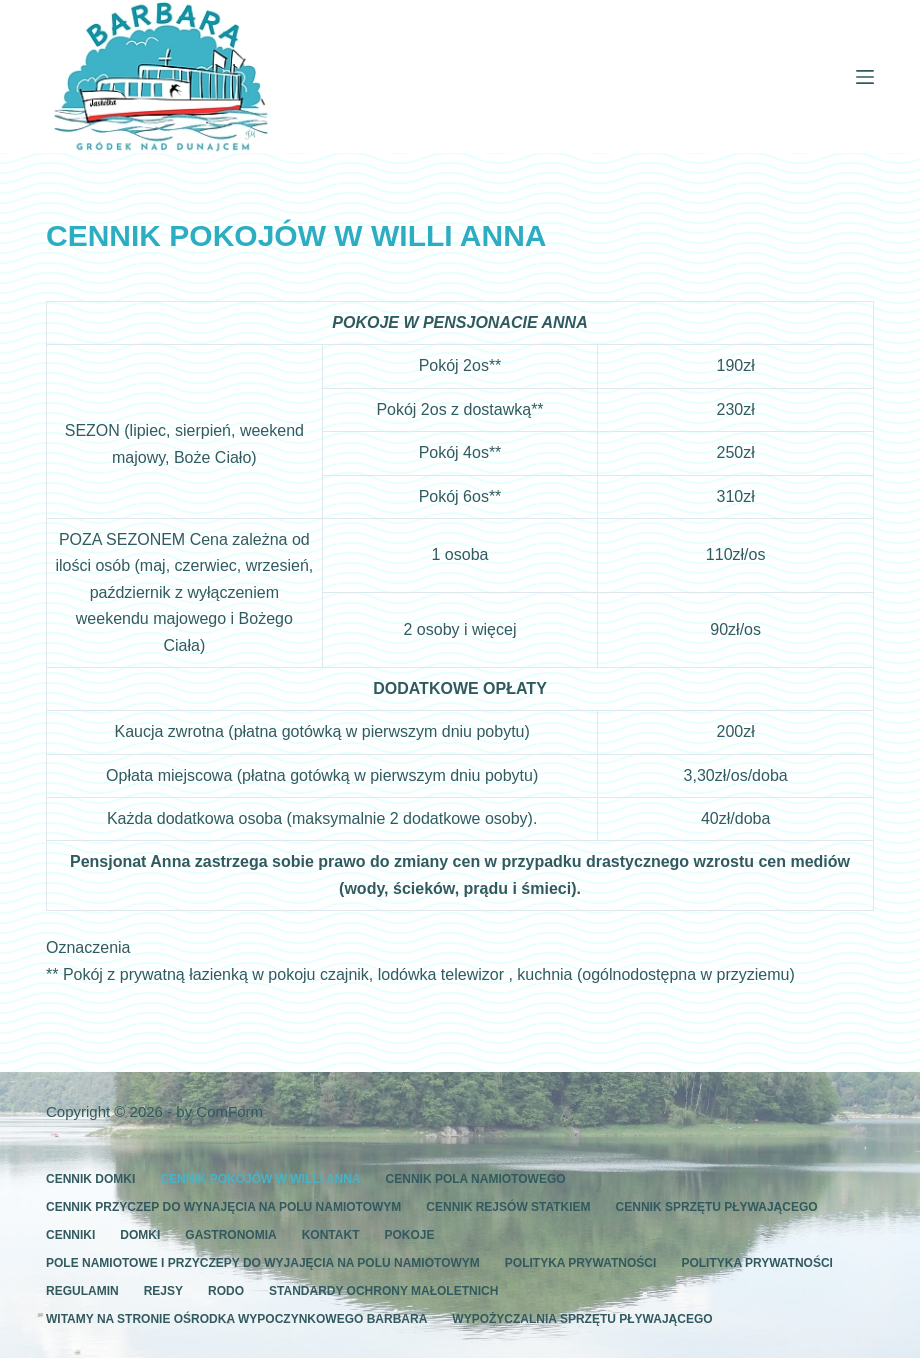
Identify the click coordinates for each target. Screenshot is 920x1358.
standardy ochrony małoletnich (383, 1291)
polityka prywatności (757, 1263)
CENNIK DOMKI (90, 1179)
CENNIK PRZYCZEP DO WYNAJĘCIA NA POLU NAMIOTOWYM (223, 1207)
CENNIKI (70, 1235)
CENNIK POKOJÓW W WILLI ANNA (260, 1179)
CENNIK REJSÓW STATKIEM (508, 1207)
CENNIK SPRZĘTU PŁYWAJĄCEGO (717, 1207)
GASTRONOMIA (230, 1235)
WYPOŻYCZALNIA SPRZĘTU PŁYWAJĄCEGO (582, 1319)
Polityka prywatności (581, 1263)
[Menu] (865, 77)
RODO (226, 1291)
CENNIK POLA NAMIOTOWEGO (476, 1179)
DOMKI (140, 1235)
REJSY (163, 1291)
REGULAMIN (82, 1291)
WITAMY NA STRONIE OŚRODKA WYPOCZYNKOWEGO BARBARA (236, 1319)
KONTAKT (331, 1235)
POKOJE (409, 1235)
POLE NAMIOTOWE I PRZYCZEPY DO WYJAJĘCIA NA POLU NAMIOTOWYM (263, 1263)
